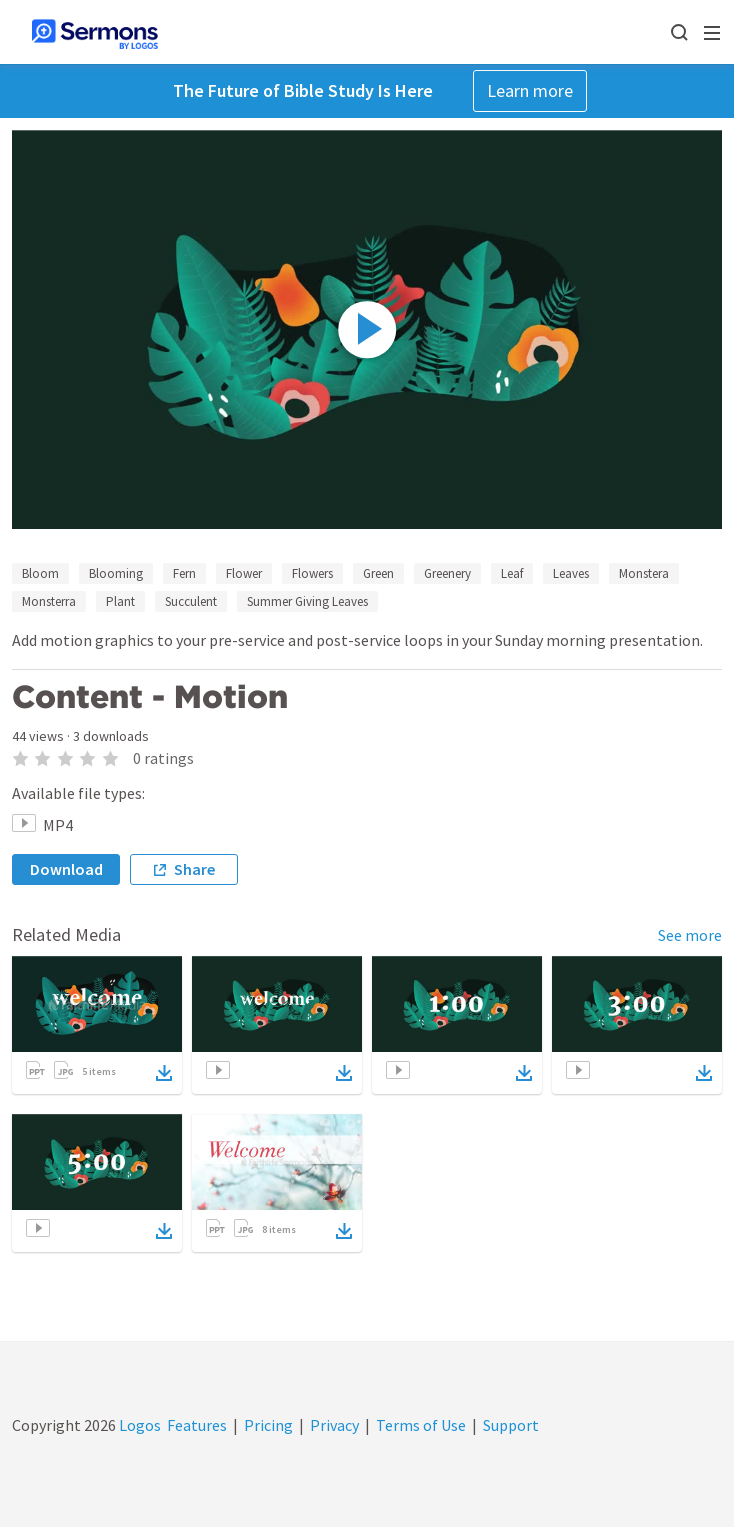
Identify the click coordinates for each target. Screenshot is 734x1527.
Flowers (312, 573)
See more (690, 935)
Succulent (191, 601)
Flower (244, 573)
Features (197, 1425)
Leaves (571, 573)
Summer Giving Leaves (307, 601)
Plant (120, 601)
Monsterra (49, 601)
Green (378, 573)
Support (511, 1425)
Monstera (644, 573)
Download (66, 869)
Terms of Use (421, 1425)
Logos (138, 1425)
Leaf (512, 573)
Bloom (40, 573)
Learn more (530, 90)
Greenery (447, 573)
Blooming (116, 573)
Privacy (334, 1425)
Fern (184, 573)
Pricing (268, 1425)
